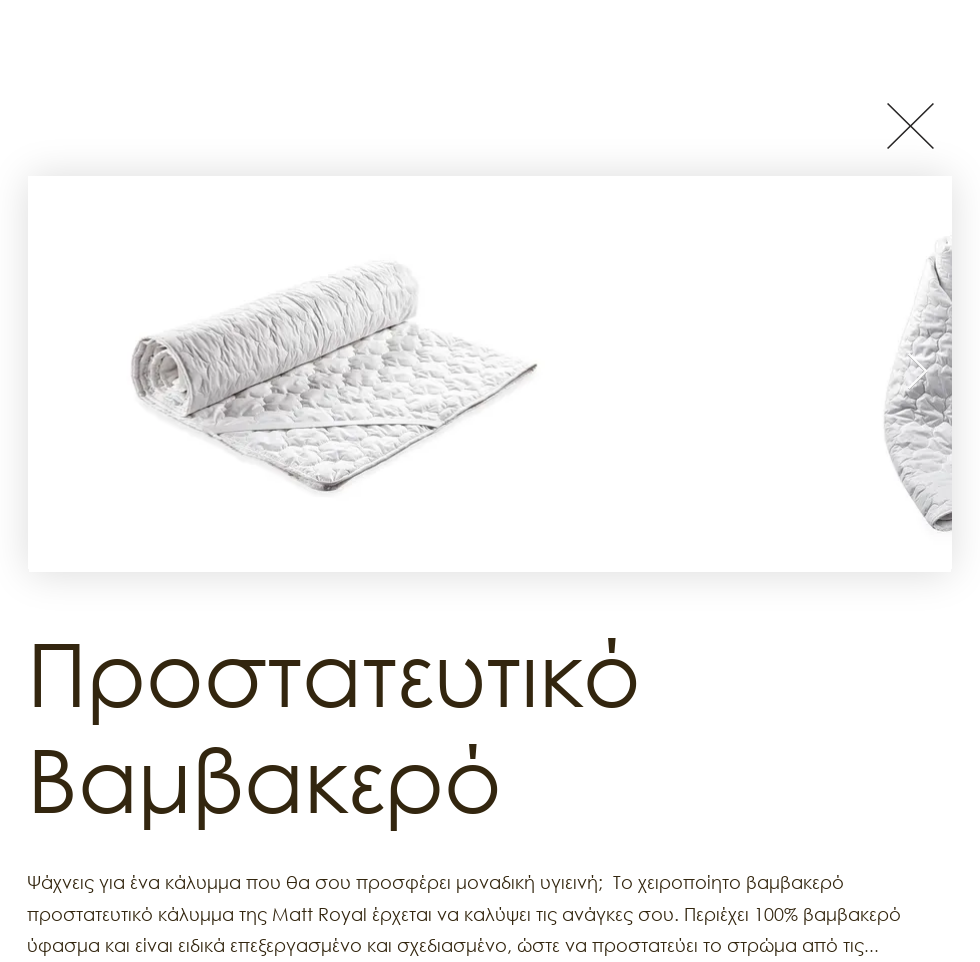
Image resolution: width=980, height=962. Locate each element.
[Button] (910, 125)
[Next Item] (917, 372)
